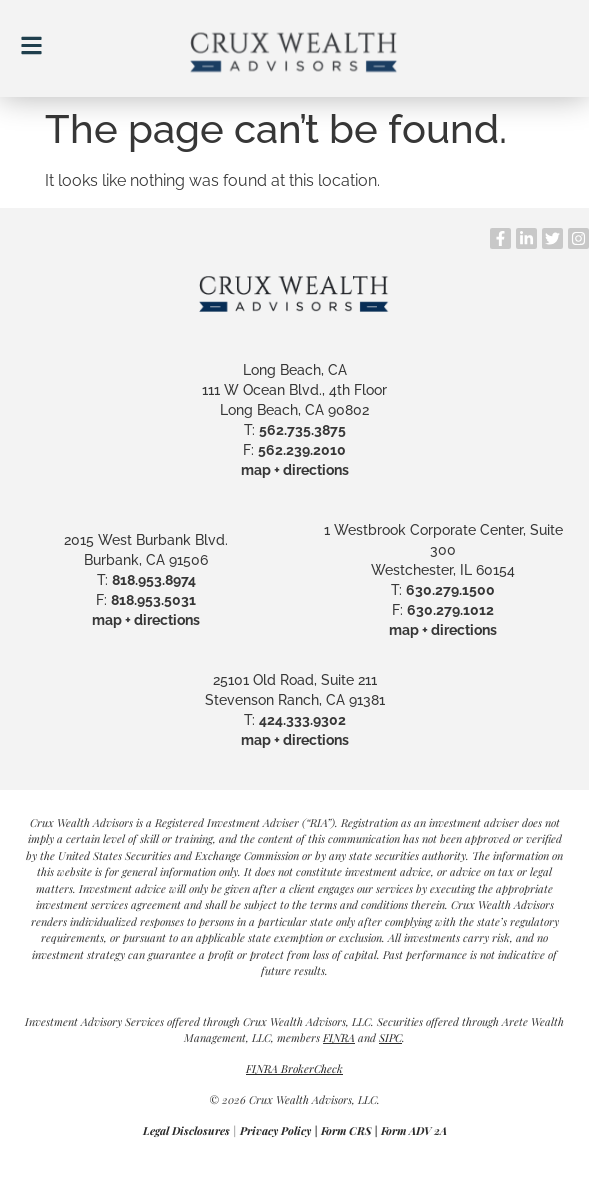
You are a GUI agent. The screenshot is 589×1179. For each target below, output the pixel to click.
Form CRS (346, 1130)
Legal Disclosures (186, 1130)
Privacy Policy (275, 1130)
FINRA (339, 1037)
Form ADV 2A (414, 1130)
